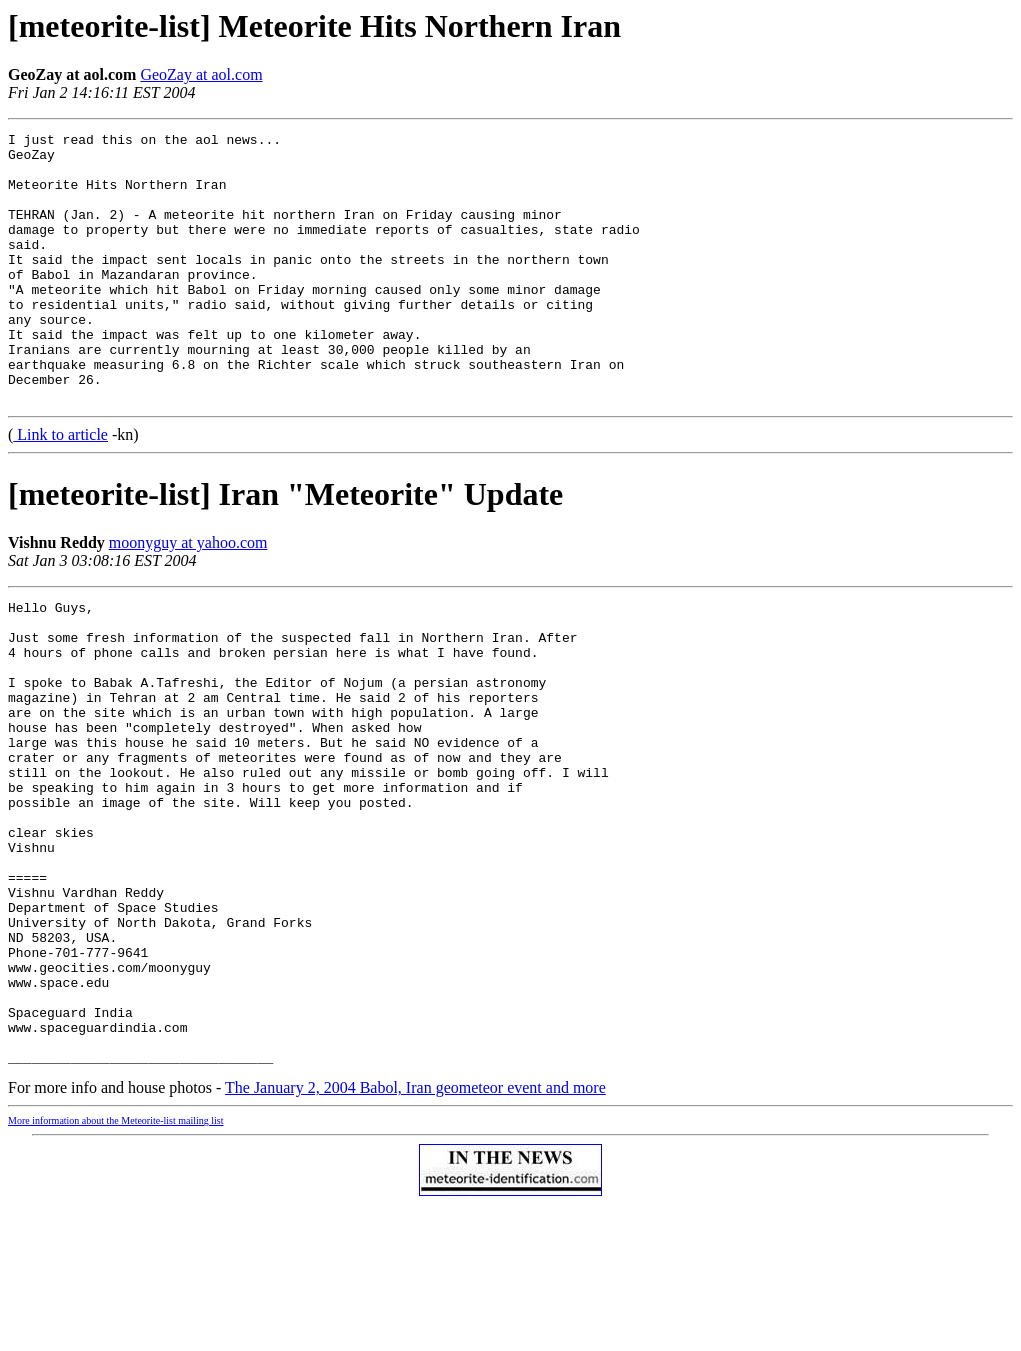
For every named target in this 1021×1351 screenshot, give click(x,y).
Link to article (60, 488)
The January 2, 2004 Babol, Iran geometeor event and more (415, 1234)
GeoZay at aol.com (201, 74)
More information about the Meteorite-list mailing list (116, 1267)
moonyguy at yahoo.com (188, 596)
